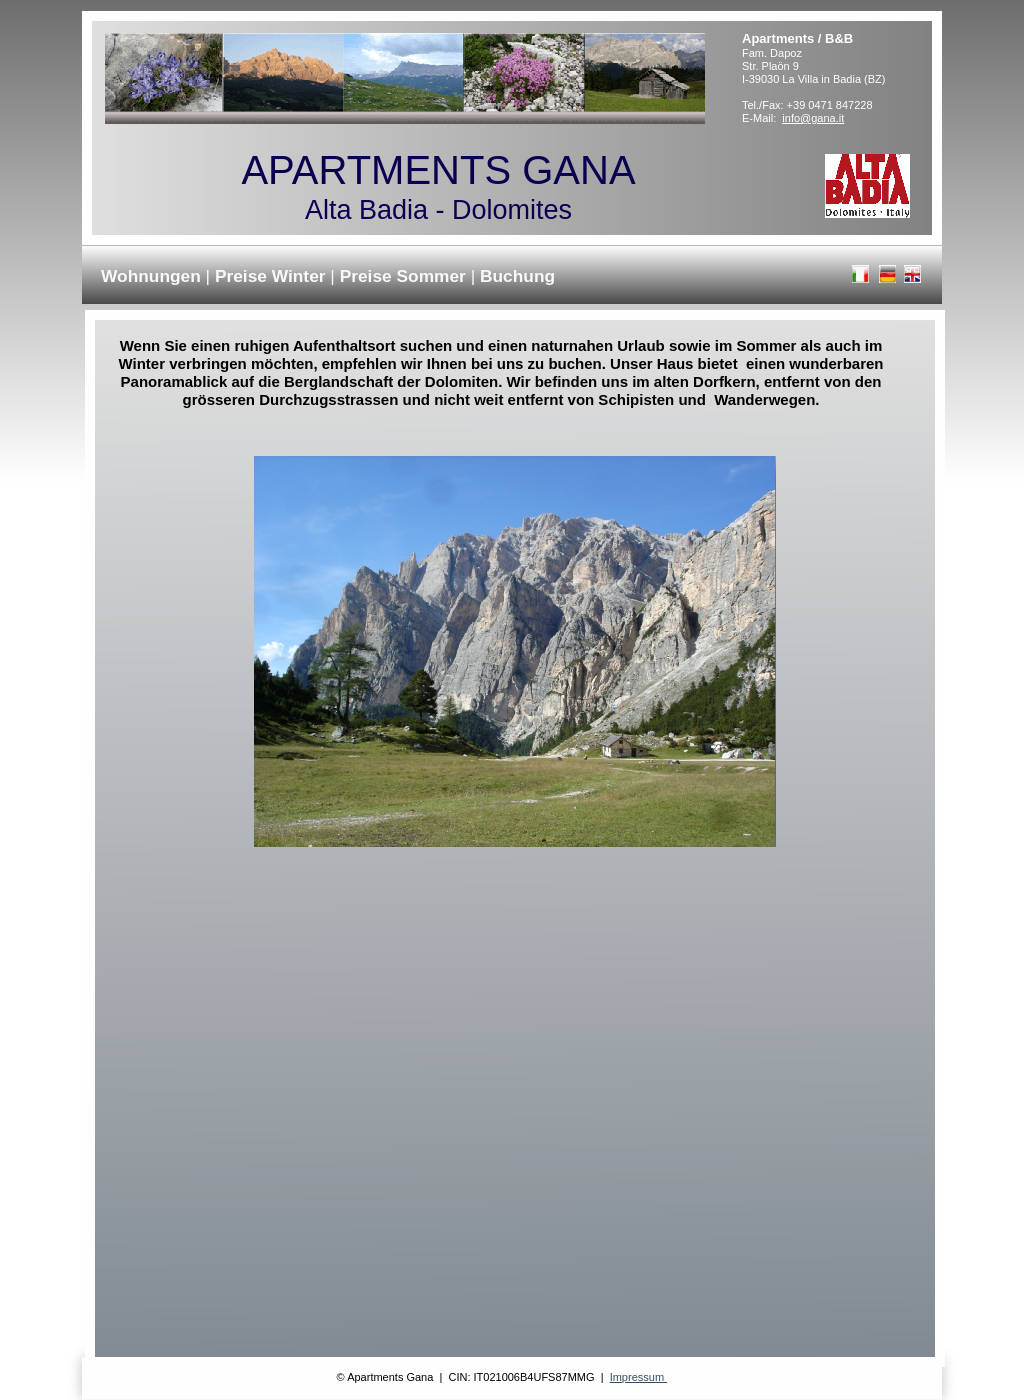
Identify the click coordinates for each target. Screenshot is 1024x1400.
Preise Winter (272, 276)
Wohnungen (153, 276)
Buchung (517, 276)
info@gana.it (813, 118)
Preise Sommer (405, 276)
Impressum (638, 1377)
